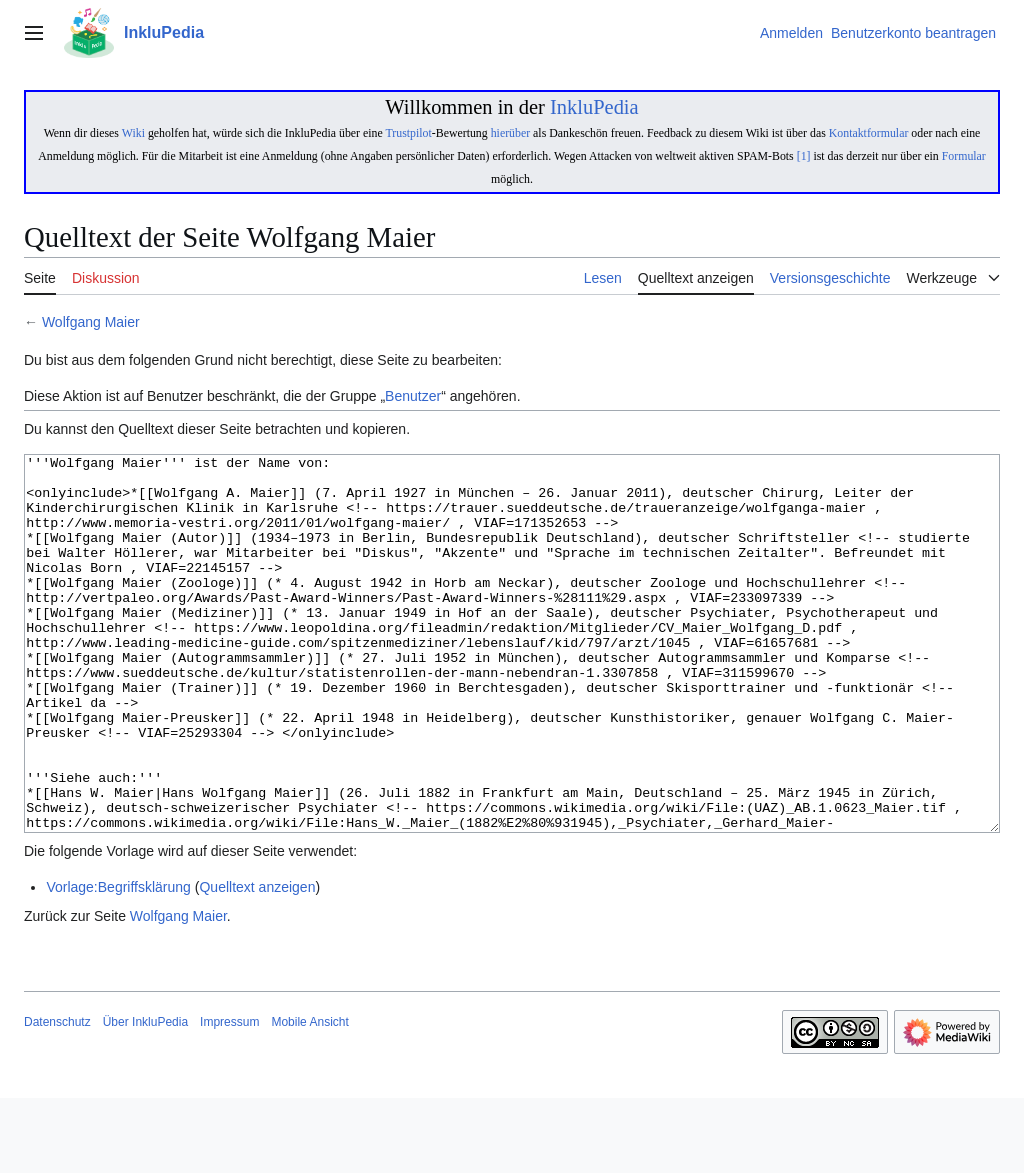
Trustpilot (408, 133)
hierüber (510, 133)
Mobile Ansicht (309, 1097)
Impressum (229, 1097)
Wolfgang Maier (91, 322)
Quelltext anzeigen (257, 962)
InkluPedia (594, 107)
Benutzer (413, 396)
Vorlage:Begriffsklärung (118, 962)
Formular (964, 156)
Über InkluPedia (145, 1097)
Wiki (133, 133)
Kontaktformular (869, 133)
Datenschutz (57, 1097)
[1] (804, 156)
